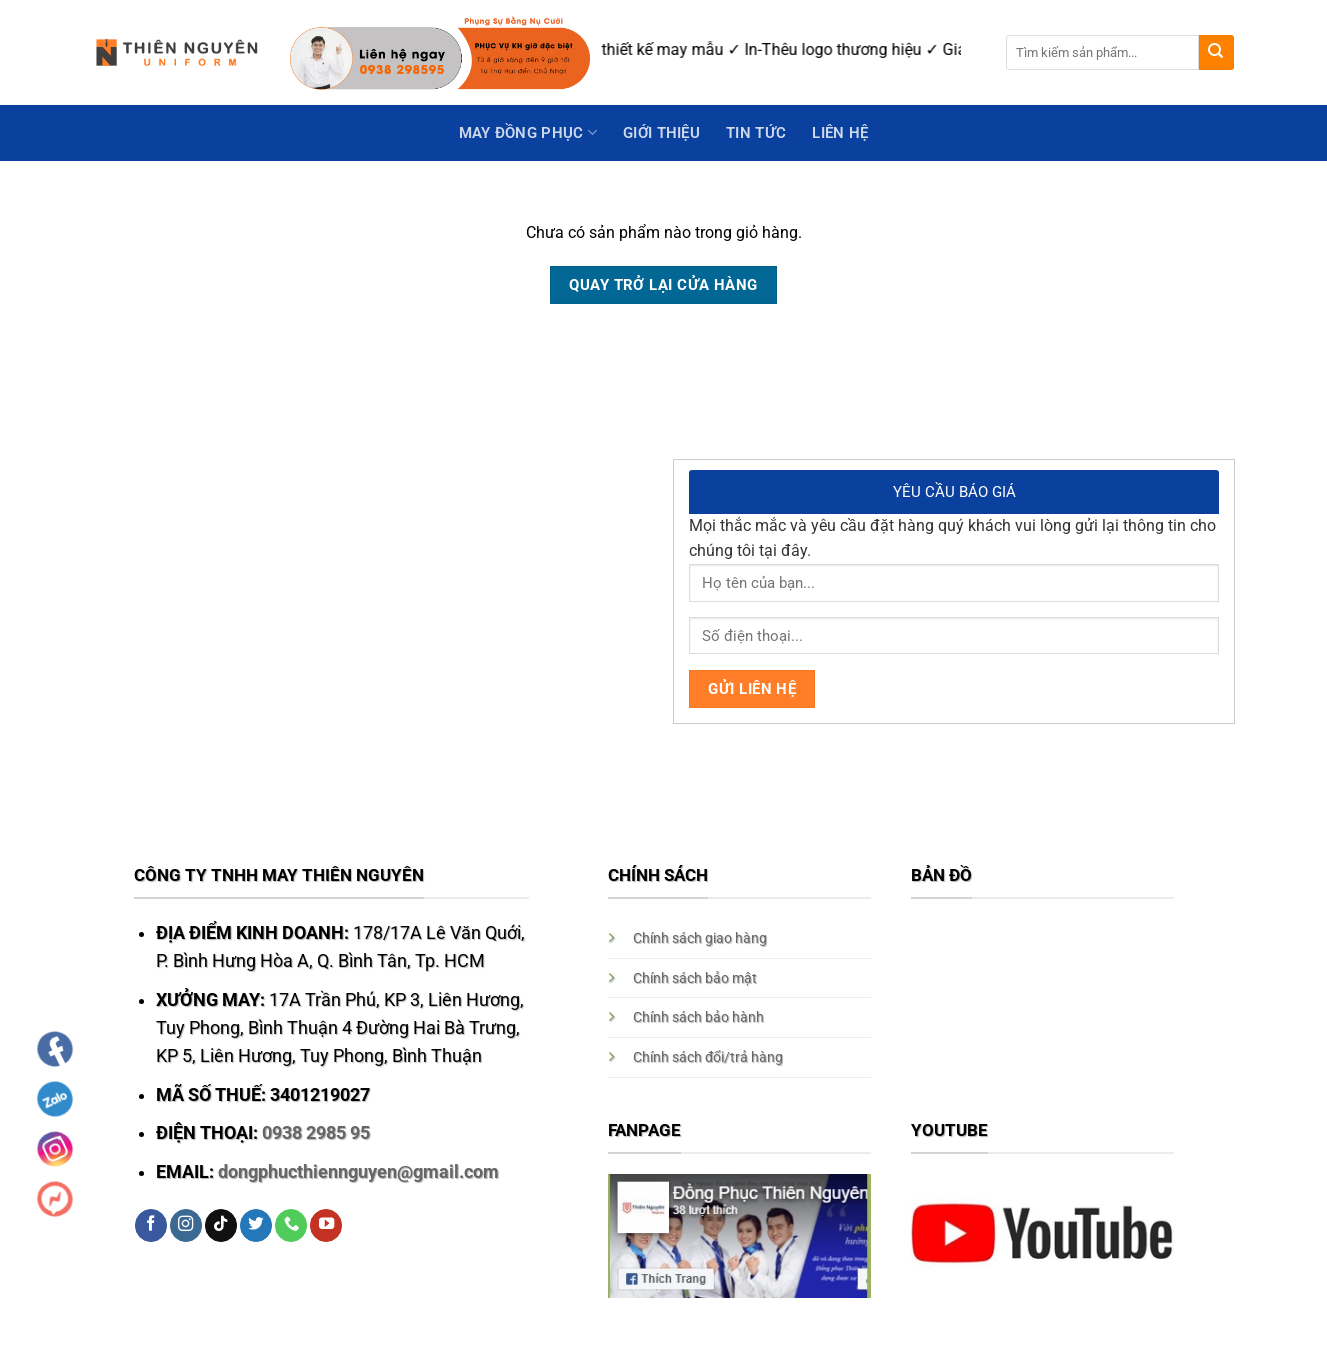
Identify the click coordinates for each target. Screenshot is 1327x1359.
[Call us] (291, 1225)
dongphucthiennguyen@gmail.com (358, 1172)
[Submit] (1216, 52)
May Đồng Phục (528, 132)
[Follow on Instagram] (186, 1225)
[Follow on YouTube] (326, 1225)
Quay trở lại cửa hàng (663, 285)
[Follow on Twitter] (256, 1225)
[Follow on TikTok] (221, 1225)
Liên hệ (840, 133)
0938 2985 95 (316, 1133)
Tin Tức (756, 133)
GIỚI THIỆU (661, 133)
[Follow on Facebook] (151, 1225)
